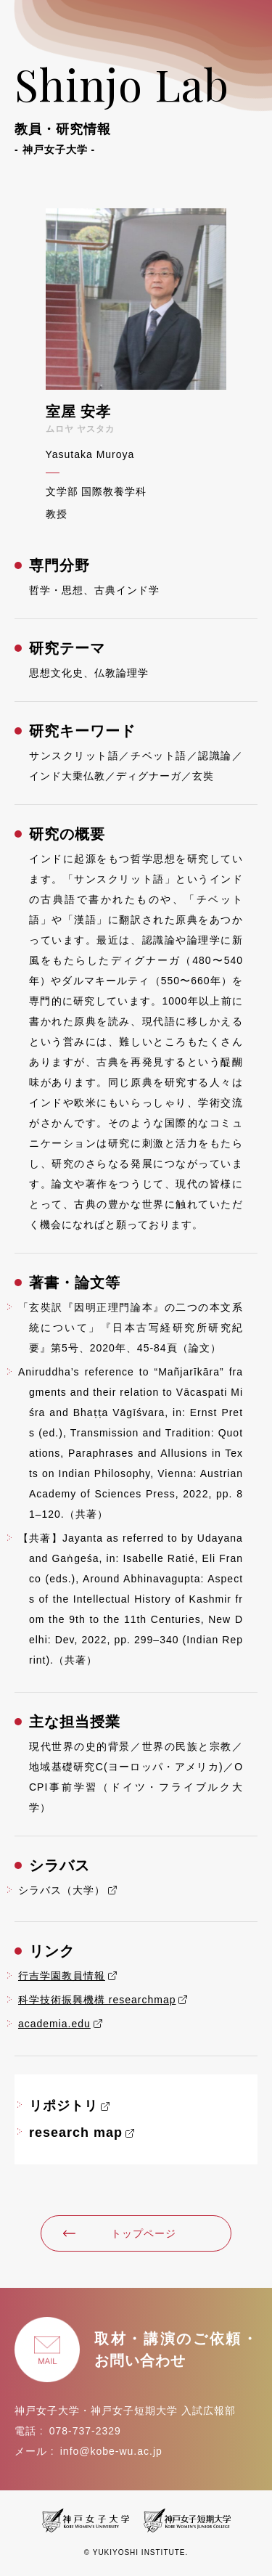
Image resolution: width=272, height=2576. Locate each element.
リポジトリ (63, 2105)
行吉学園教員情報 (61, 1976)
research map (76, 2132)
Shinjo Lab (136, 106)
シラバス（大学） (61, 1890)
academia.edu (54, 2023)
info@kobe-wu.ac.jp (111, 2451)
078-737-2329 (85, 2431)
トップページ (119, 2233)
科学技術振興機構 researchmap (97, 1999)
